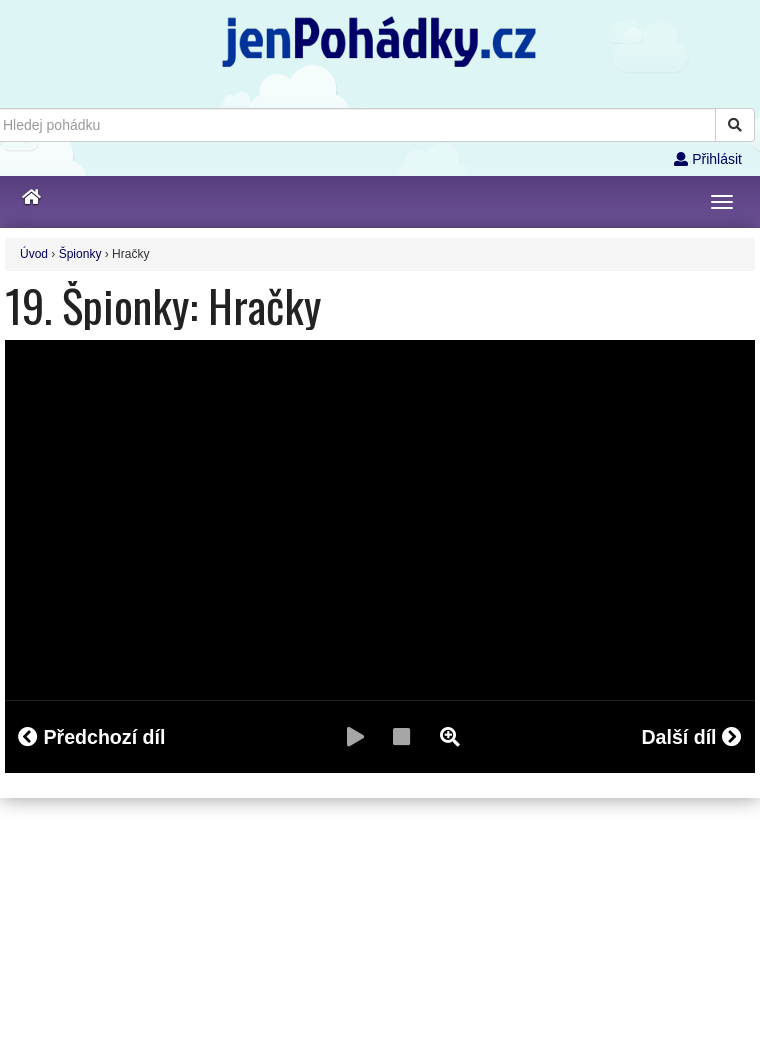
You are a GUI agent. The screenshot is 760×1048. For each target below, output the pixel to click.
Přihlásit (708, 159)
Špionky (80, 254)
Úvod (34, 254)
